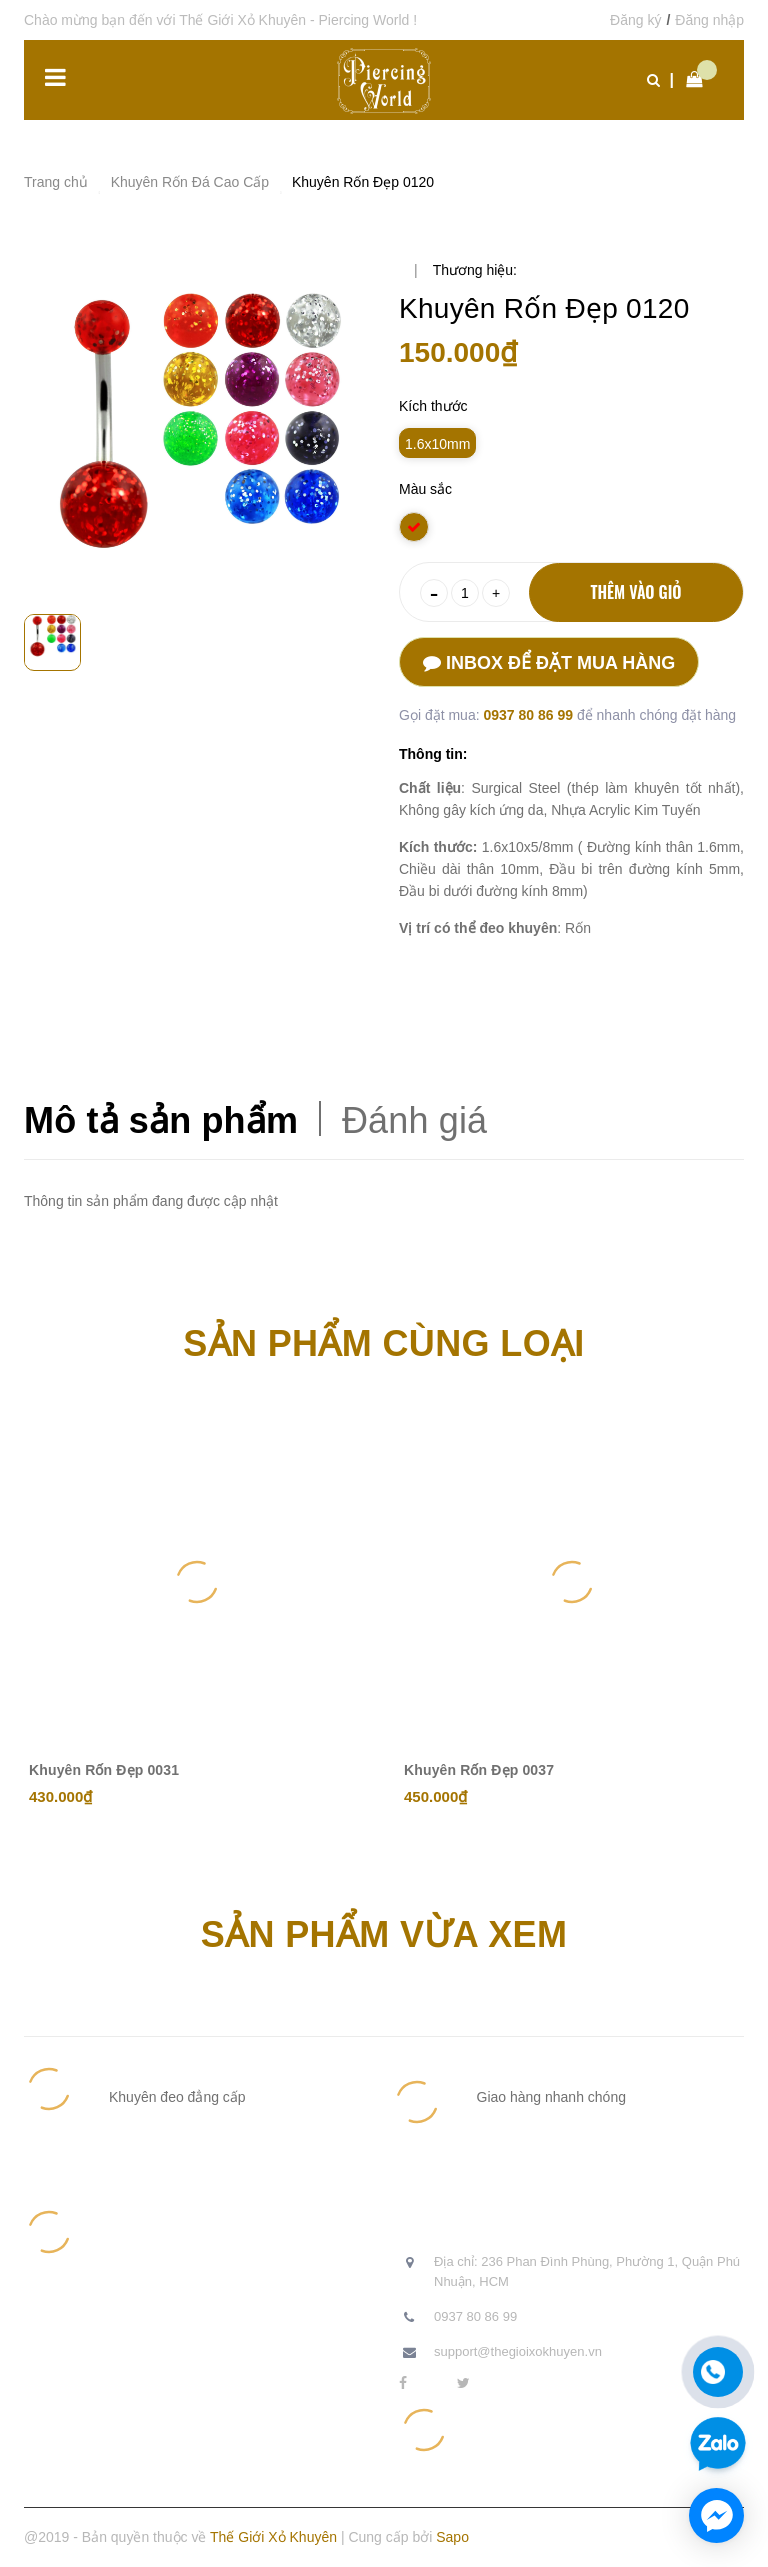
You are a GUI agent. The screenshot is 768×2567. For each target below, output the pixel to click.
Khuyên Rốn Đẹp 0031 (104, 1770)
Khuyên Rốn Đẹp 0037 (479, 1770)
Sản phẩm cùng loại (383, 1343)
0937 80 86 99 (529, 715)
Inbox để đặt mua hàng (549, 663)
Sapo (452, 2537)
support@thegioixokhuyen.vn (518, 2351)
